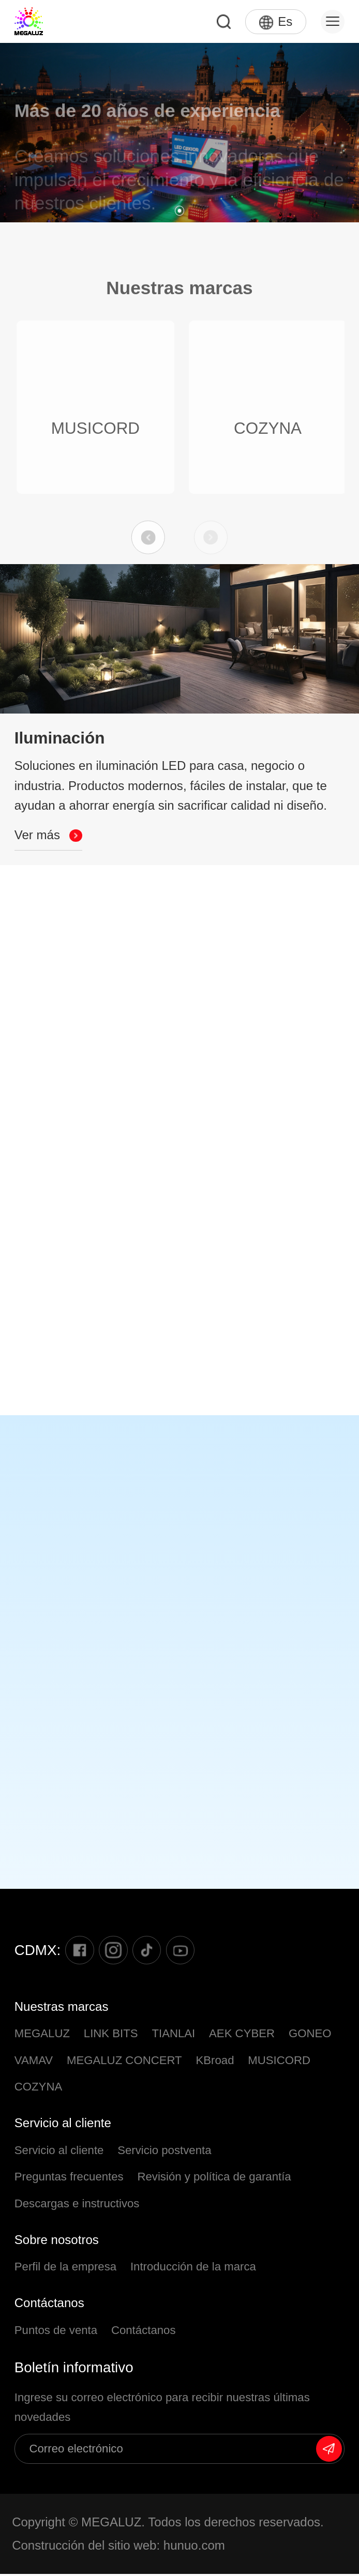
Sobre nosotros (56, 2242)
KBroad (215, 2061)
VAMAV (33, 2061)
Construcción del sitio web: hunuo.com (118, 2547)
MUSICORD (279, 2061)
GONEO (310, 2035)
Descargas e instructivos (77, 2205)
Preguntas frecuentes (69, 2178)
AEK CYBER (242, 2035)
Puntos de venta (55, 2331)
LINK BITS (111, 2035)
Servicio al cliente (62, 2125)
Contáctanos (49, 2305)
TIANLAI (173, 2035)
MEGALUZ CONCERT (124, 2061)
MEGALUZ (42, 2035)
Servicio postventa (164, 2151)
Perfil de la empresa (65, 2268)
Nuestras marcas (61, 2008)
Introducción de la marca (193, 2268)
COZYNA (38, 2088)
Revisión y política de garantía (214, 2178)
